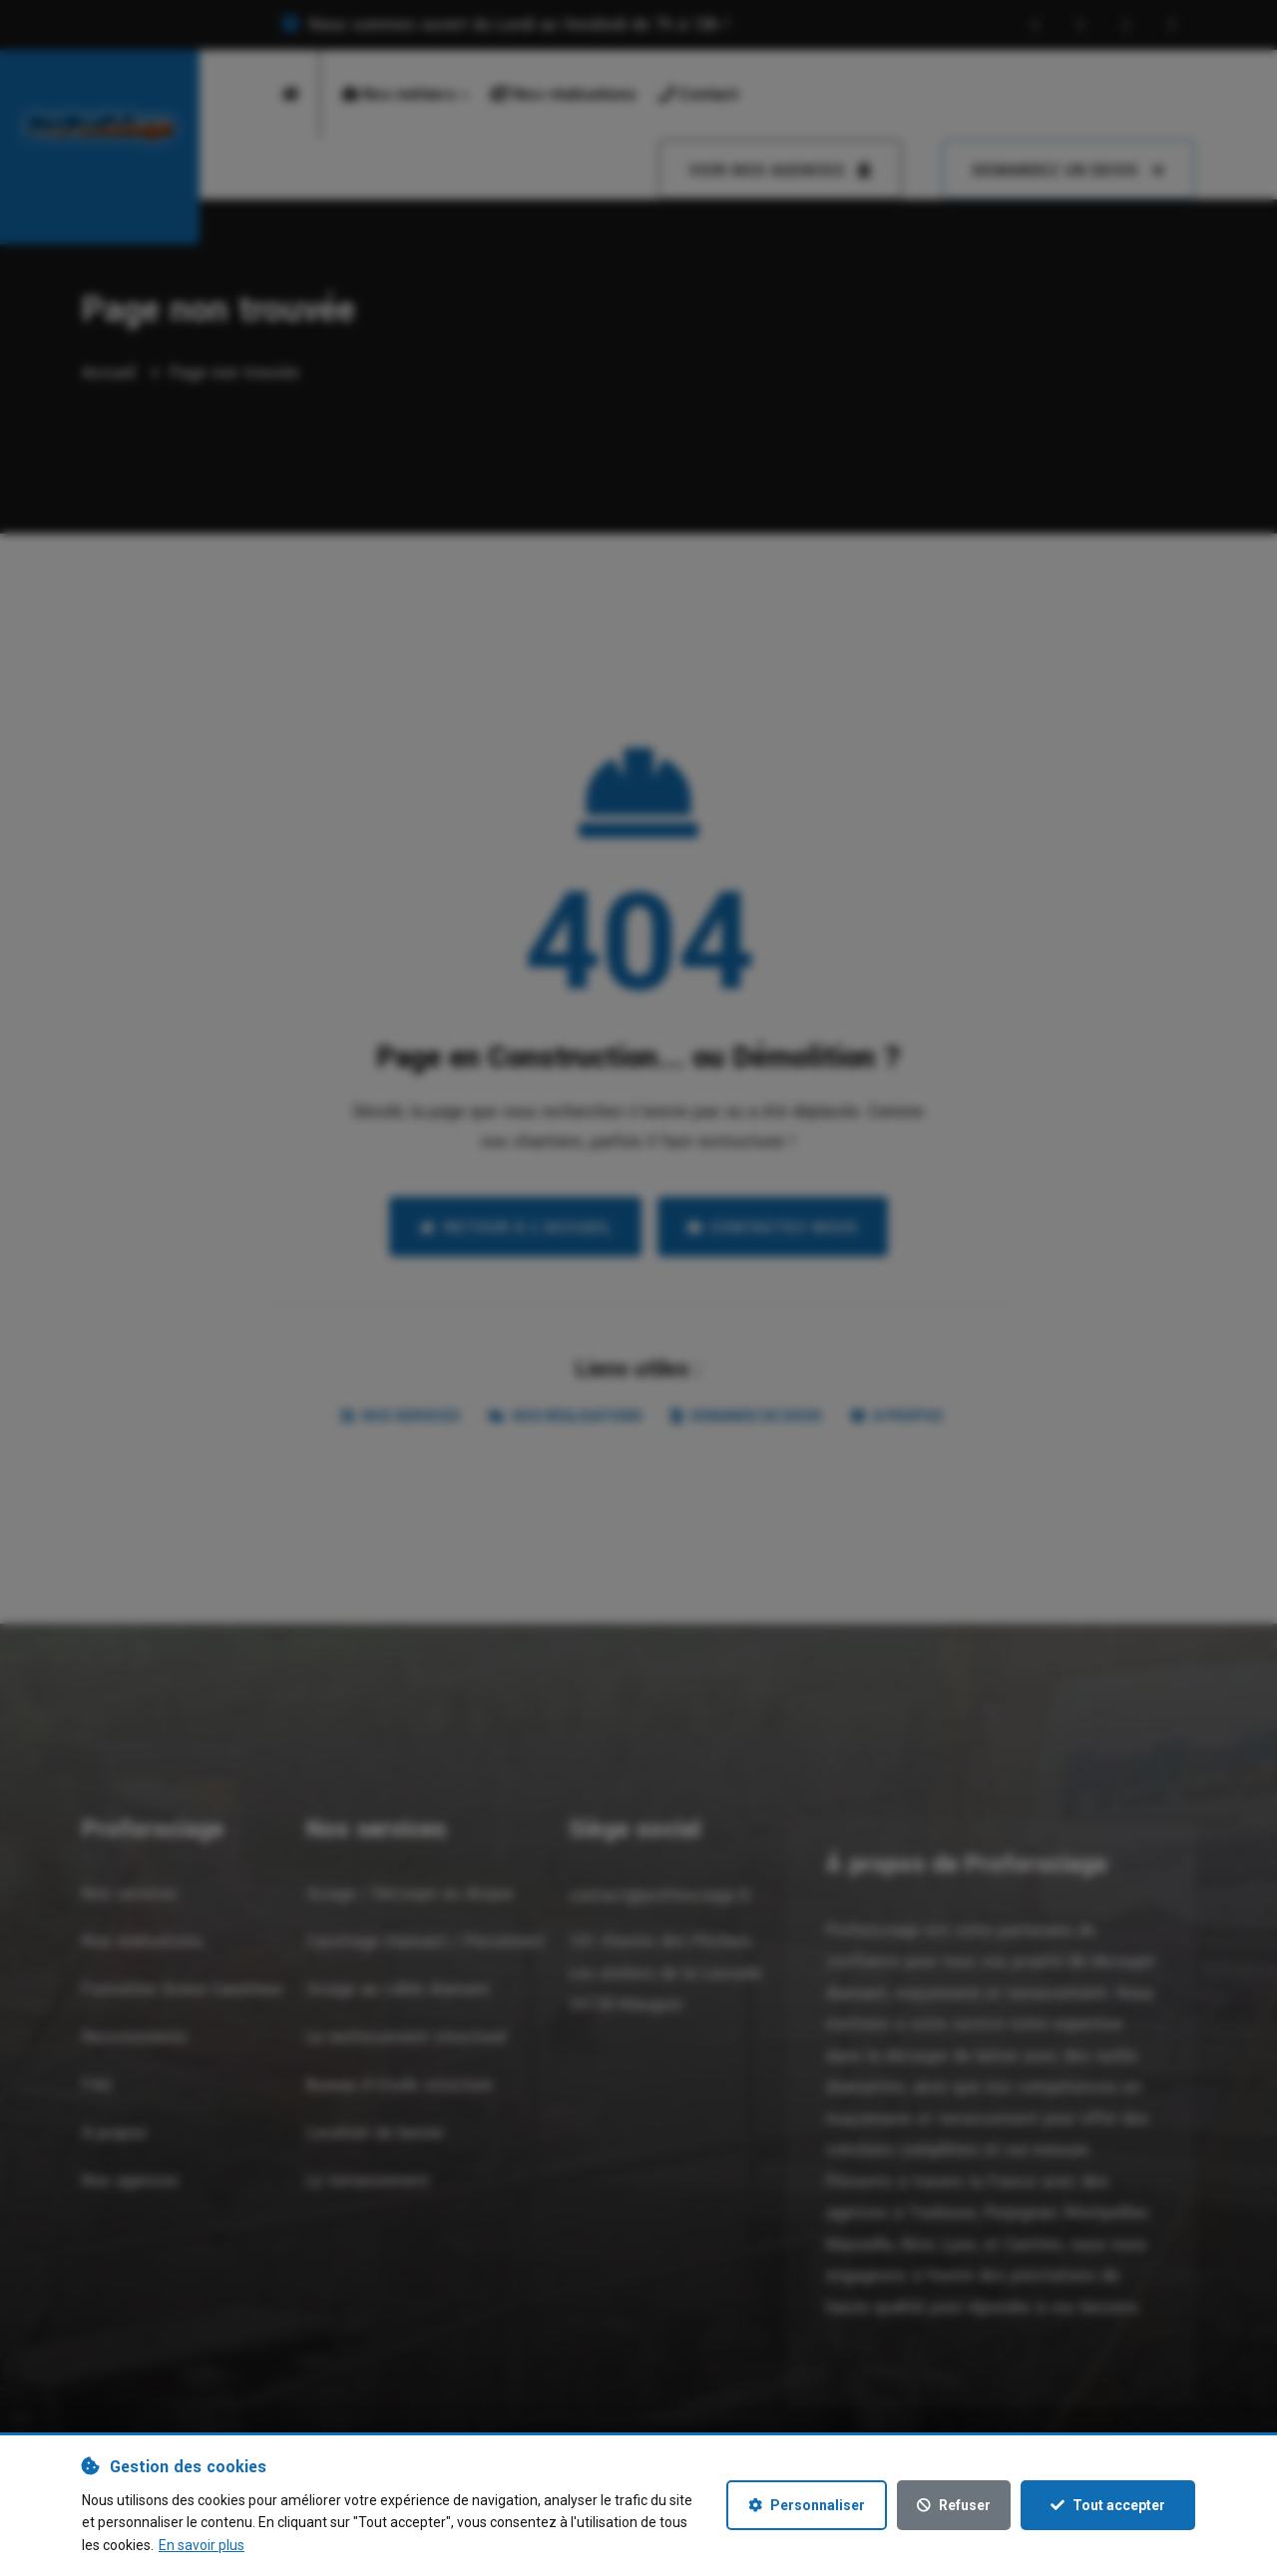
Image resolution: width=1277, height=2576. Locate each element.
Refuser (954, 2505)
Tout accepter (1108, 2505)
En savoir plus (201, 2545)
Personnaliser (806, 2505)
